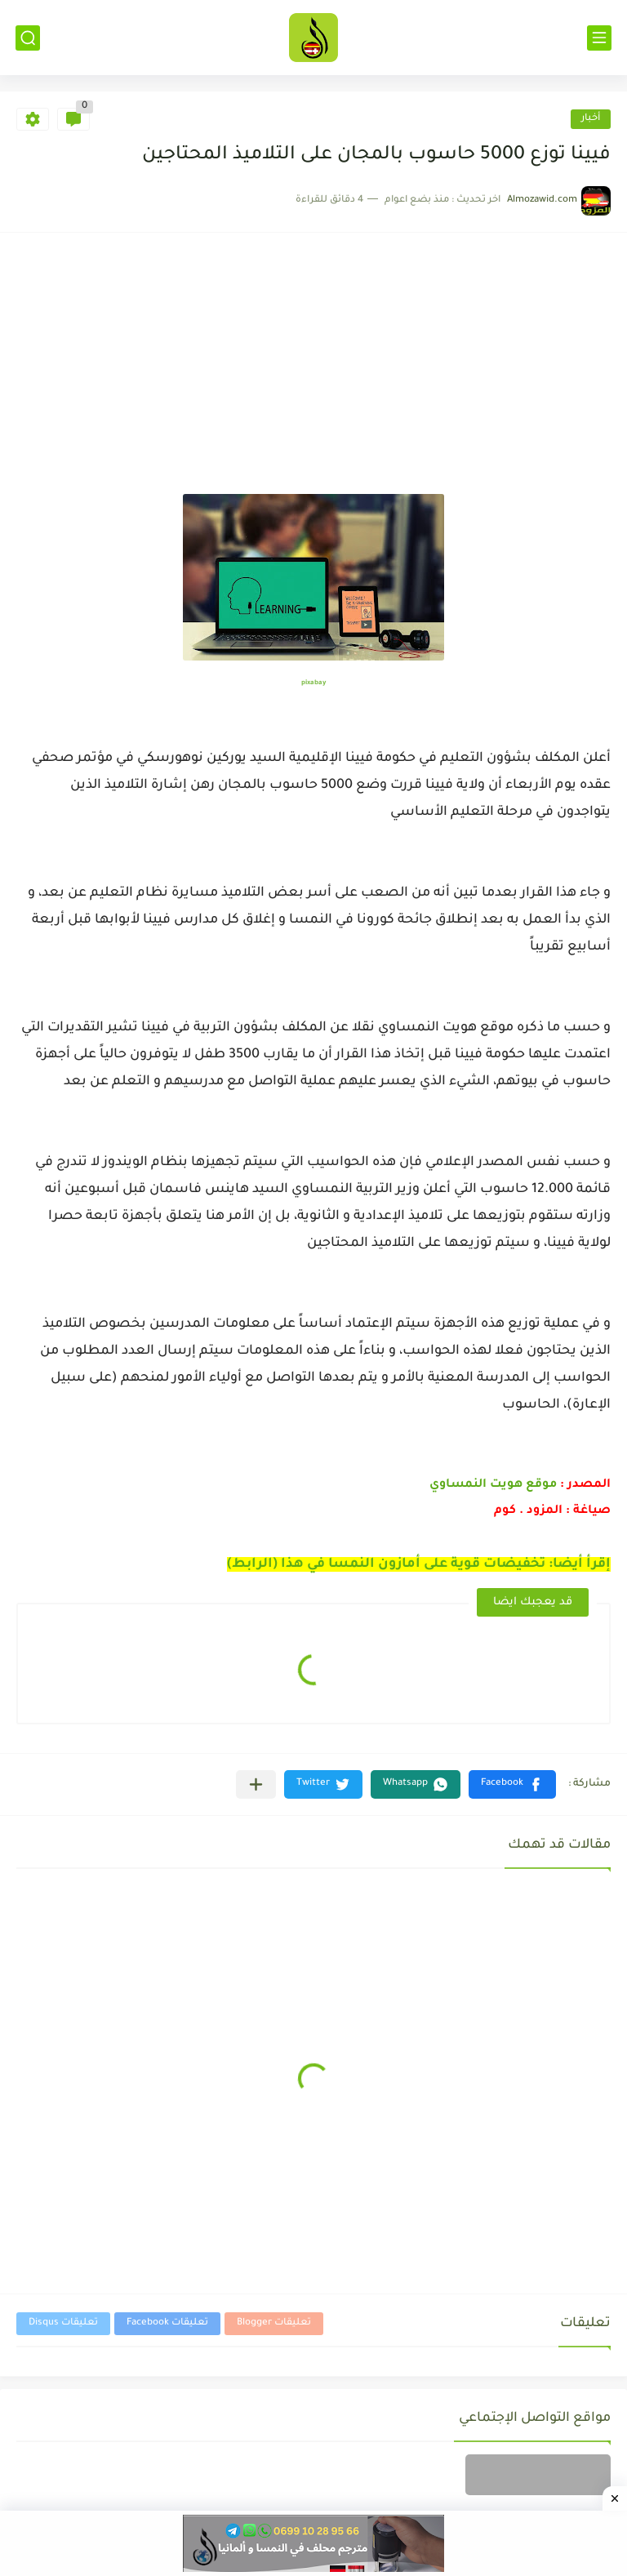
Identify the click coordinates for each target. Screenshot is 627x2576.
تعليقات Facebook (167, 2323)
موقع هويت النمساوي (494, 1485)
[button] (512, 1784)
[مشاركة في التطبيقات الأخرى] (256, 1784)
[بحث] (28, 38)
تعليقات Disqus (63, 2323)
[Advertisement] (313, 371)
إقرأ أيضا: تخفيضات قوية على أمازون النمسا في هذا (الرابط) (419, 1564)
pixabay (313, 683)
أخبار (590, 118)
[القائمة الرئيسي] (599, 38)
